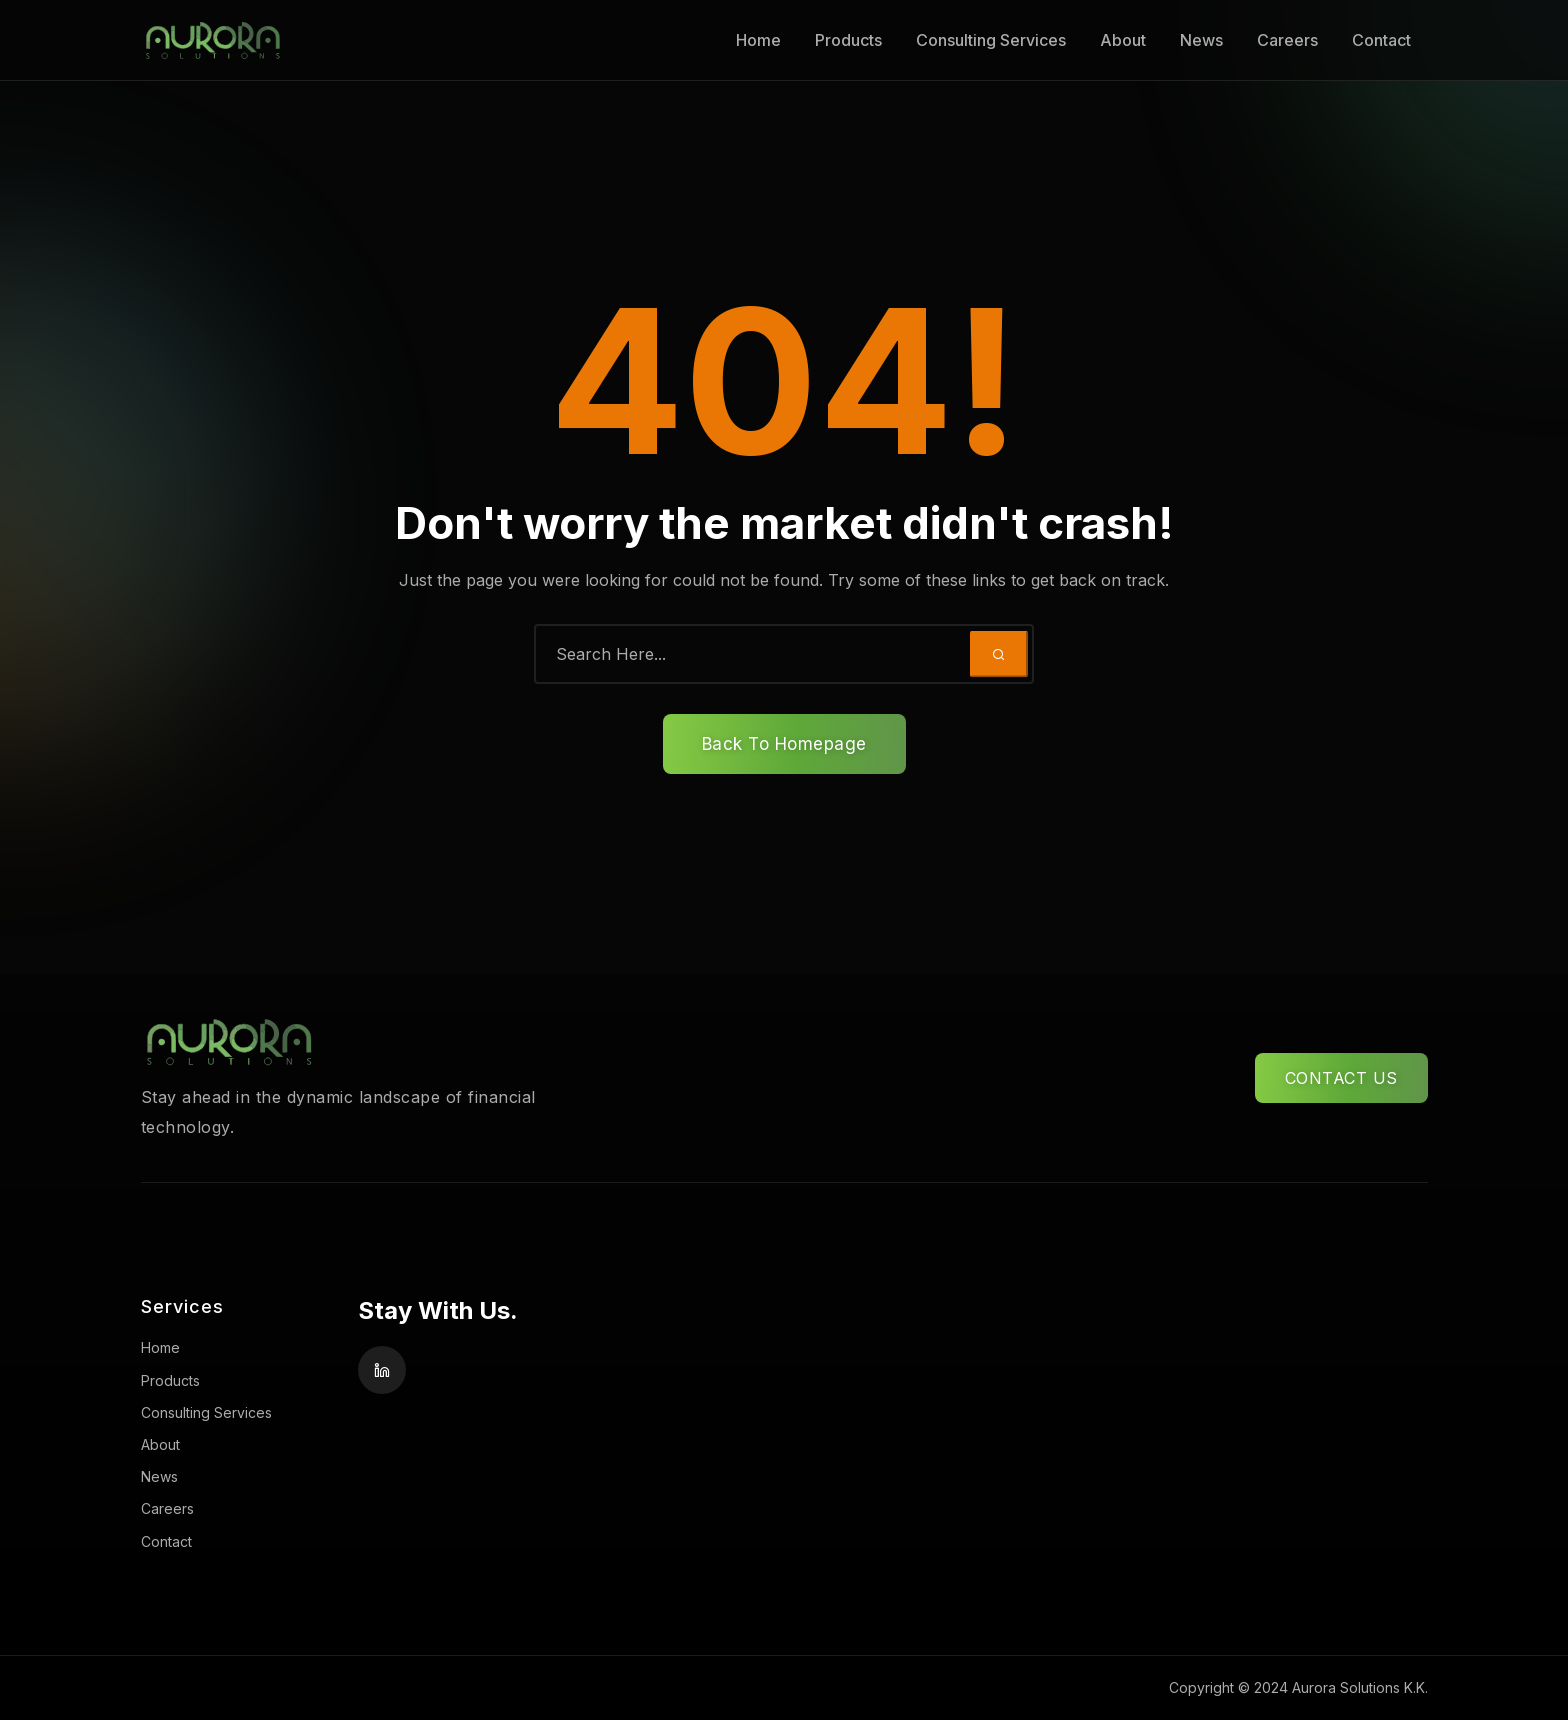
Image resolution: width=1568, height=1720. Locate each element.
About (1123, 40)
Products (848, 40)
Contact (1381, 40)
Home (758, 40)
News (1201, 40)
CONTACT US (1341, 1078)
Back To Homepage (784, 744)
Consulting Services (991, 40)
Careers (1287, 40)
